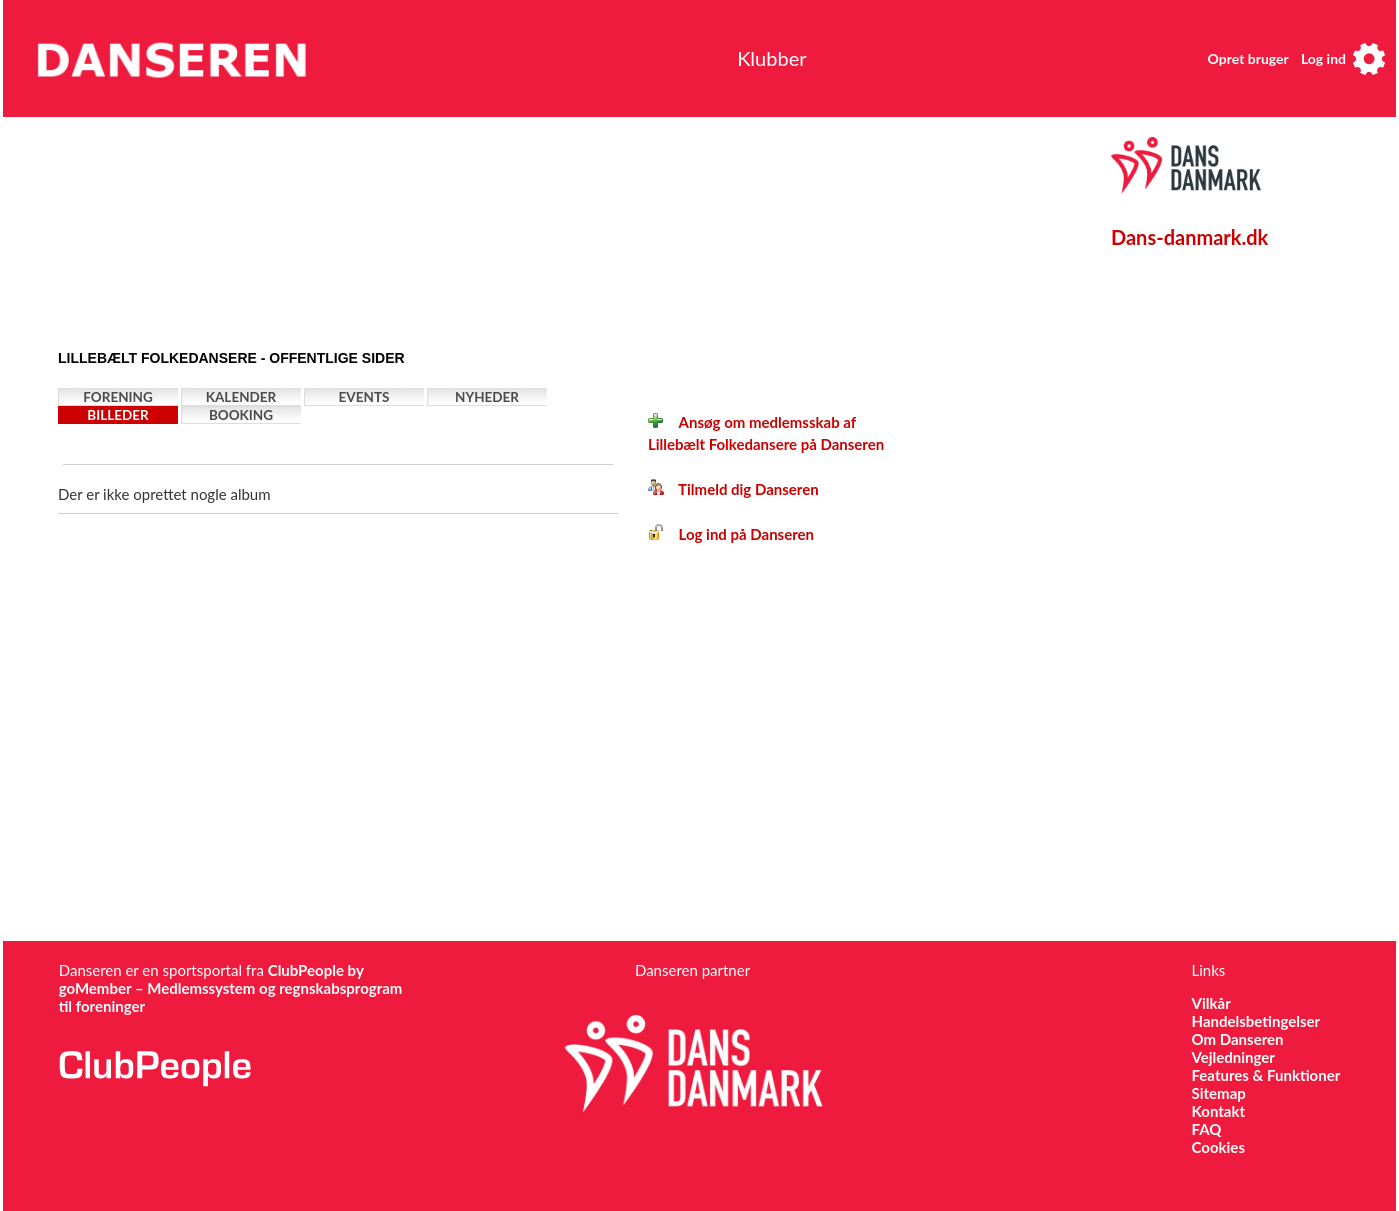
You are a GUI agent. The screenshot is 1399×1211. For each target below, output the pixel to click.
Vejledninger (1233, 1057)
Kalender (241, 397)
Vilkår (1211, 1003)
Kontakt (1219, 1111)
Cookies (1218, 1147)
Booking (241, 415)
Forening (118, 397)
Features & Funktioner (1266, 1075)
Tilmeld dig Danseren (733, 489)
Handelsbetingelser (1256, 1021)
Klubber (771, 58)
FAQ (1207, 1129)
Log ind (1323, 58)
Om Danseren (1238, 1039)
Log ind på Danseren (731, 534)
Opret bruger (1248, 58)
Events (364, 397)
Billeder (117, 415)
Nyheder (487, 397)
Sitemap (1219, 1093)
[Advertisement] (523, 227)
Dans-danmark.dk (1189, 237)
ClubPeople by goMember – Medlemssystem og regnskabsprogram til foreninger (231, 988)
